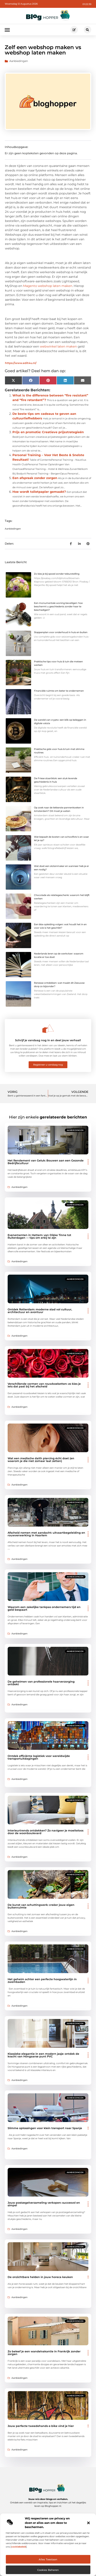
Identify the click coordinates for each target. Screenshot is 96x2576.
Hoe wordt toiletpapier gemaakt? (39, 492)
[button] (88, 2523)
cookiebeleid (18, 2546)
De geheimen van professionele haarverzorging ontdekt (41, 1683)
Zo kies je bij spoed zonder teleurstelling (56, 573)
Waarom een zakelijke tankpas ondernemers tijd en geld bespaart (44, 1608)
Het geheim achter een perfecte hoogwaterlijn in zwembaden (42, 1980)
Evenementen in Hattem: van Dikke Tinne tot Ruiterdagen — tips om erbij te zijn (39, 1236)
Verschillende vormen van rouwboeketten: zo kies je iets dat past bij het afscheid (44, 1385)
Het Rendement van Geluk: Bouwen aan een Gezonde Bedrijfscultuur (46, 1162)
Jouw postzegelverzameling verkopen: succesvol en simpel (44, 2204)
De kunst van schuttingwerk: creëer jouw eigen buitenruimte (41, 1906)
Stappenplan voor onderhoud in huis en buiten (60, 632)
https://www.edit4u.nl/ (20, 363)
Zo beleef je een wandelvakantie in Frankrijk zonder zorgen (44, 2353)
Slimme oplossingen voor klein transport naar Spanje (45, 2128)
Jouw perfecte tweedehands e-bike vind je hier (41, 2426)
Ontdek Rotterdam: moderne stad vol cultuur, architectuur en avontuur (40, 1311)
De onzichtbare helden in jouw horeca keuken (40, 2277)
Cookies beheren (48, 2569)
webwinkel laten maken (58, 346)
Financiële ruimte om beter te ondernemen (59, 690)
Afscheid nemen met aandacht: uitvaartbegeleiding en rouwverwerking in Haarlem (46, 1534)
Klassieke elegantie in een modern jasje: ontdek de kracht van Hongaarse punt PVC (43, 2055)
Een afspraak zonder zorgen (34, 478)
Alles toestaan (48, 2559)
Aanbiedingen (18, 61)
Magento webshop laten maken (47, 286)
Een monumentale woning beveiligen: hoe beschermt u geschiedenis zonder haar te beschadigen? (58, 606)
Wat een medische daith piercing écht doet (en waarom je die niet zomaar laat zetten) (41, 1460)
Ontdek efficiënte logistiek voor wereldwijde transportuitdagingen (39, 1757)
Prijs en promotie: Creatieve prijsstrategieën (48, 432)
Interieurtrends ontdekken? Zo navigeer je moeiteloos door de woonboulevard (45, 1832)
